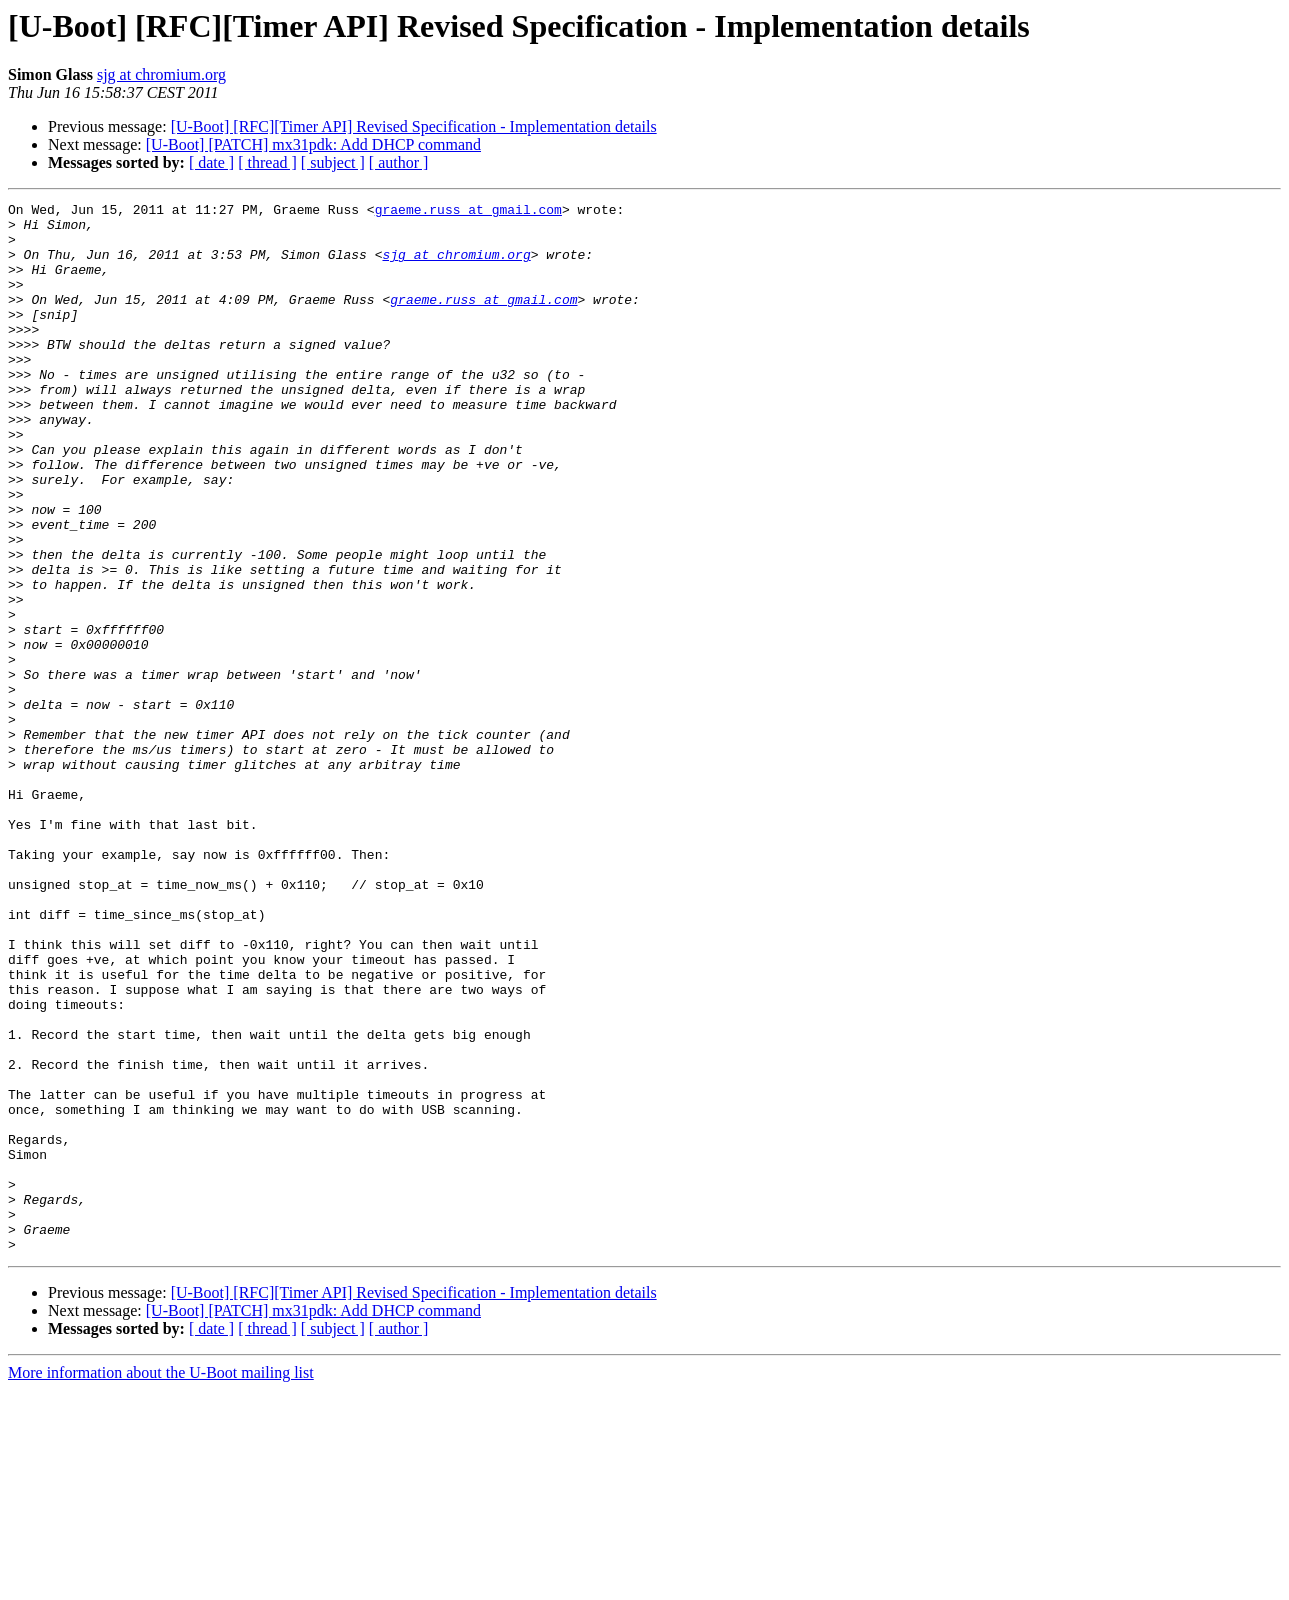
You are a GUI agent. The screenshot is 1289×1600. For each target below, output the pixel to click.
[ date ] (211, 162)
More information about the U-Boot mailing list (161, 1582)
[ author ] (399, 162)
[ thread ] (267, 162)
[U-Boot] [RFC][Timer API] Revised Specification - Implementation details (414, 126)
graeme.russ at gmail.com (468, 212)
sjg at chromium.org (161, 74)
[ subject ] (333, 162)
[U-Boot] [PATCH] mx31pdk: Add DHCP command (313, 144)
